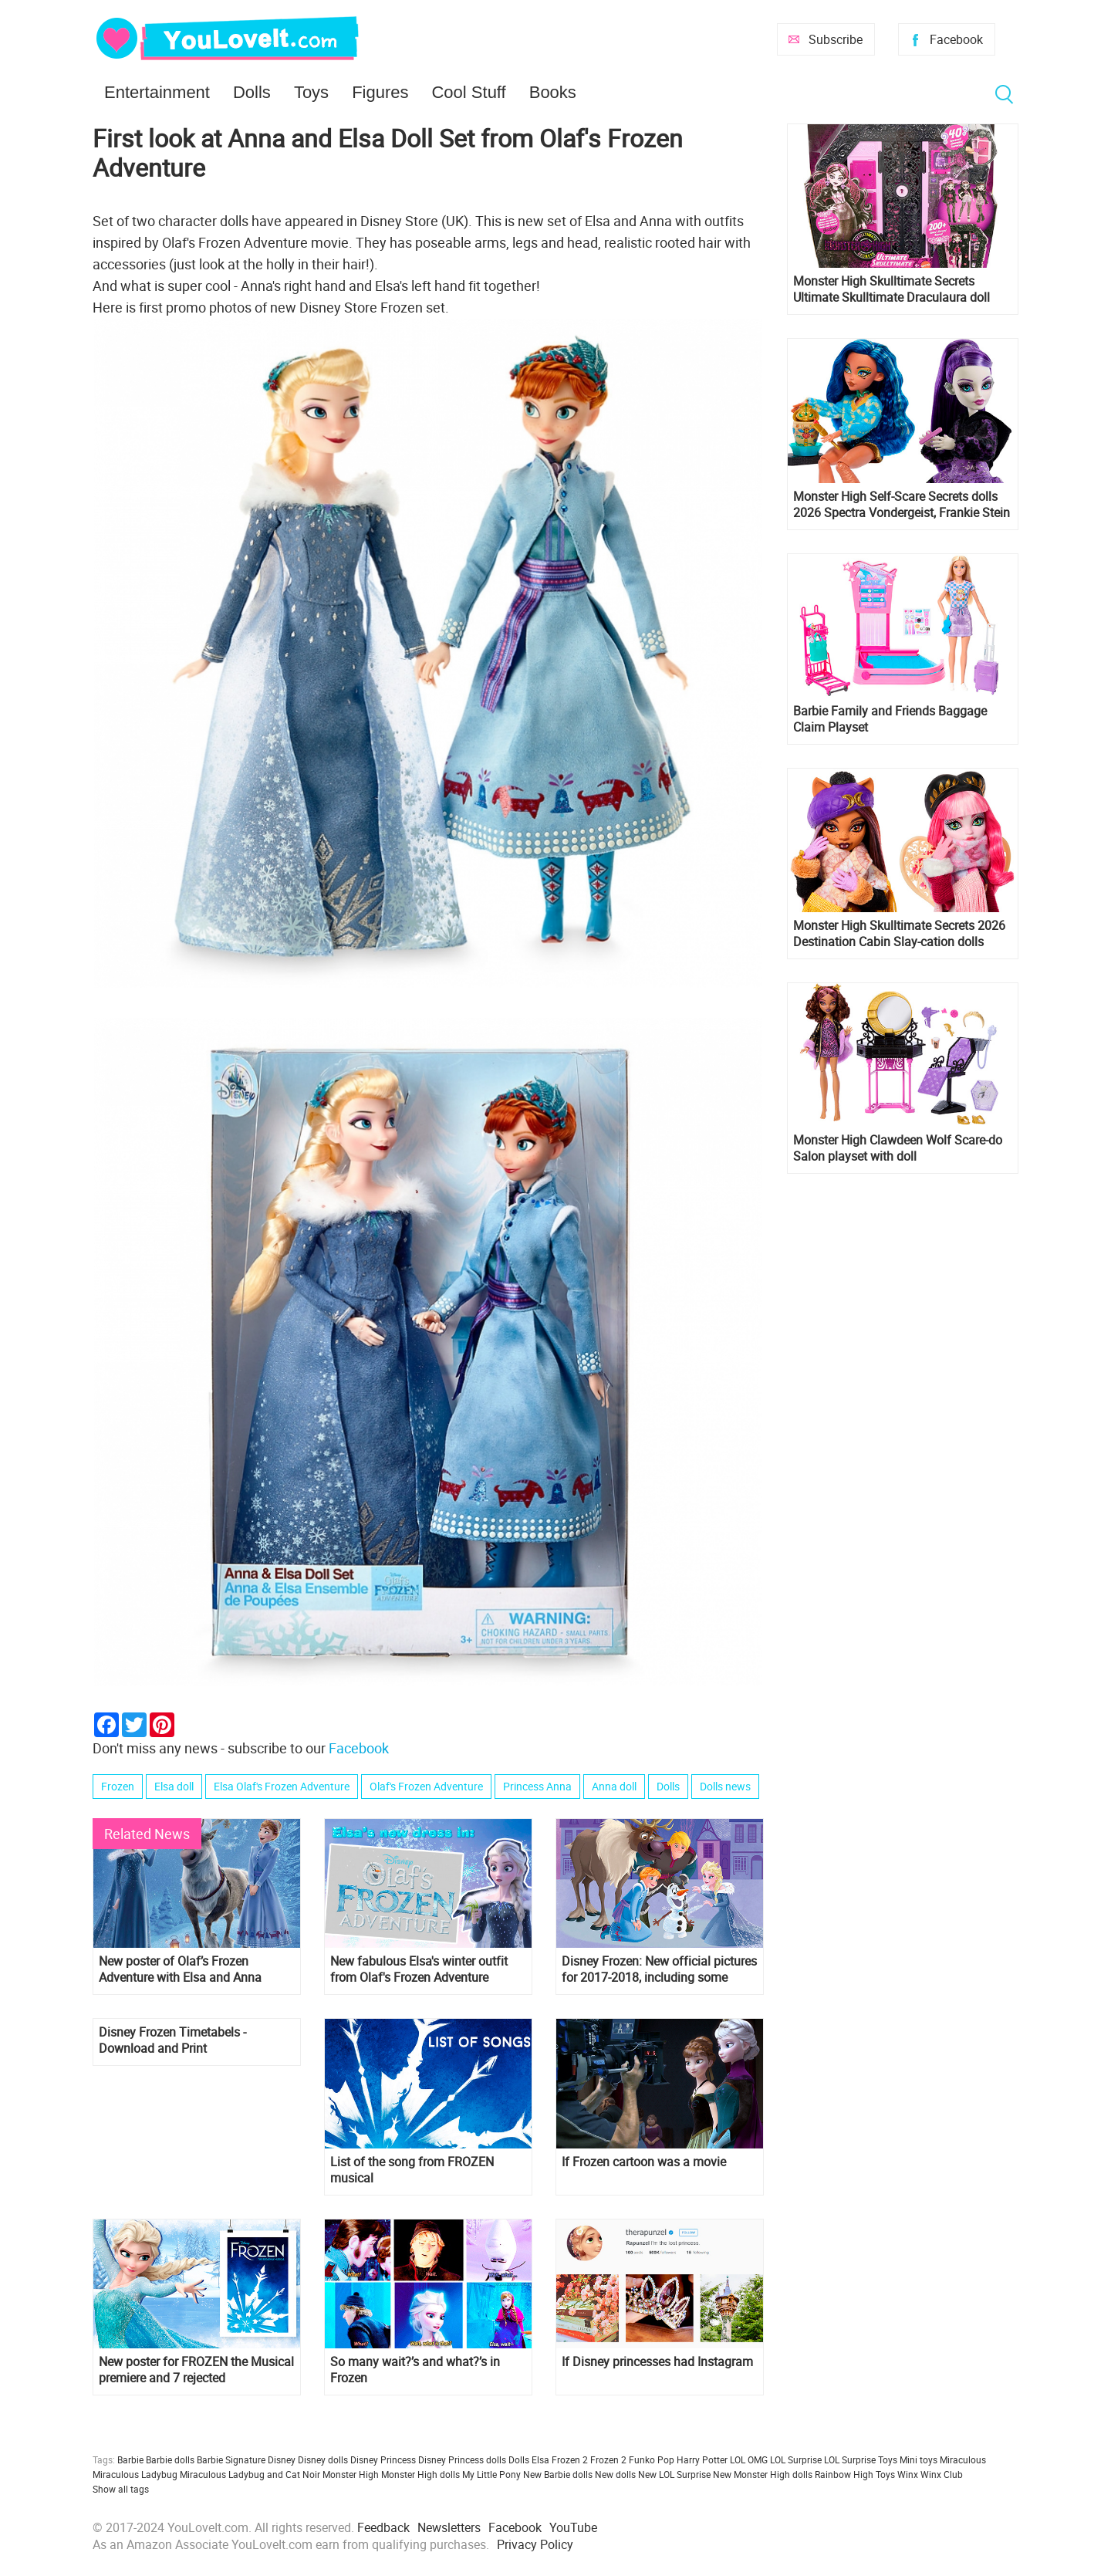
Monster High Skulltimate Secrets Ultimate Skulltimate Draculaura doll (891, 289)
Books (552, 92)
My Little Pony (491, 2474)
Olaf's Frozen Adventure (426, 1786)
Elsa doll (174, 1786)
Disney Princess (383, 2459)
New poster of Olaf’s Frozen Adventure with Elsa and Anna (180, 1969)
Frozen (117, 1786)
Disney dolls (323, 2459)
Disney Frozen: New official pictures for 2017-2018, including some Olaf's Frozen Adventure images (659, 1969)
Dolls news (725, 1786)
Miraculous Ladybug (135, 2474)
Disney (281, 2459)
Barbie (130, 2459)
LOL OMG (749, 2459)
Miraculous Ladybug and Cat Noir (250, 2474)
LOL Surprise (796, 2459)
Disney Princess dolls (462, 2459)
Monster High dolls (420, 2474)
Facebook (956, 39)
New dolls (615, 2474)
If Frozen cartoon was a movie (644, 2162)
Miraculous (963, 2459)
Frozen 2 (608, 2459)
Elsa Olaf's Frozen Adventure (282, 1786)
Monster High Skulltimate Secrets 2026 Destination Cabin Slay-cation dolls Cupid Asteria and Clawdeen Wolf (899, 934)
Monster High (350, 2474)
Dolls (252, 92)
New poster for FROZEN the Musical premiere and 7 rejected (196, 2370)
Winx (907, 2474)
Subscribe (836, 39)
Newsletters (449, 2527)
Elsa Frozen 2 (560, 2459)
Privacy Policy (535, 2544)
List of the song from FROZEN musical (412, 2170)
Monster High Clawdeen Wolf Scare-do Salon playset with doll (897, 1148)
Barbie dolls (170, 2459)
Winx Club (941, 2474)
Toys (311, 92)
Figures (380, 92)
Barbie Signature (231, 2459)
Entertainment (157, 92)
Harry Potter (702, 2459)
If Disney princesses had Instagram (657, 2362)
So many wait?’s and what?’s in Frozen (415, 2370)
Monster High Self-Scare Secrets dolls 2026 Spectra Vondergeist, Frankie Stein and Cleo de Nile (901, 504)
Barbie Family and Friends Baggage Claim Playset (890, 719)
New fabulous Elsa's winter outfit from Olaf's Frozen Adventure (419, 1969)
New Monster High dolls (762, 2474)
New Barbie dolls (558, 2474)
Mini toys (918, 2459)
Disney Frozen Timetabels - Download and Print (172, 2040)
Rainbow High (844, 2474)
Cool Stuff (468, 92)
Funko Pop (651, 2459)
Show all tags (121, 2489)
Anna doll (614, 1786)
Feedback (383, 2527)
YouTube (573, 2527)
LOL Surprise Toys (860, 2459)
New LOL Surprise (674, 2474)
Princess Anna (537, 1786)
